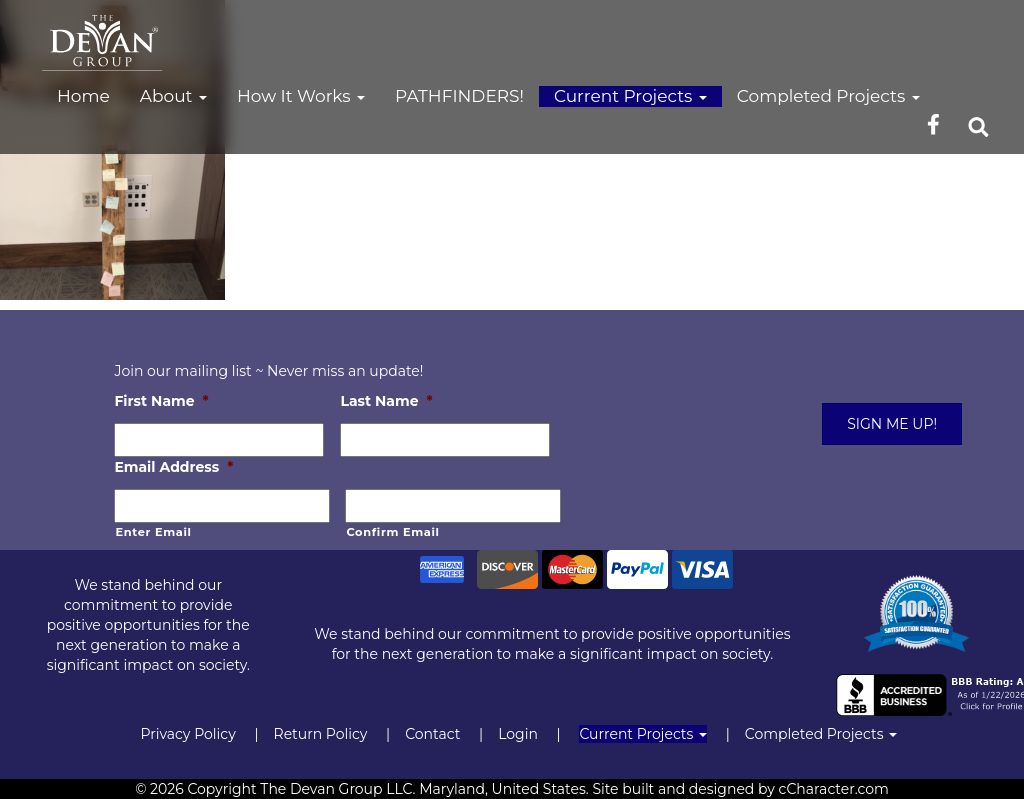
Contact (432, 734)
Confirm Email (392, 532)
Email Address (173, 467)
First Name (161, 401)
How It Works (301, 96)
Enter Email (153, 532)
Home (83, 96)
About (173, 96)
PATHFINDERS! (459, 96)
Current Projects (630, 96)
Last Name (386, 401)
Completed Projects (828, 96)
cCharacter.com (834, 789)
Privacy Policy (187, 734)
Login (518, 734)
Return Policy (321, 734)
